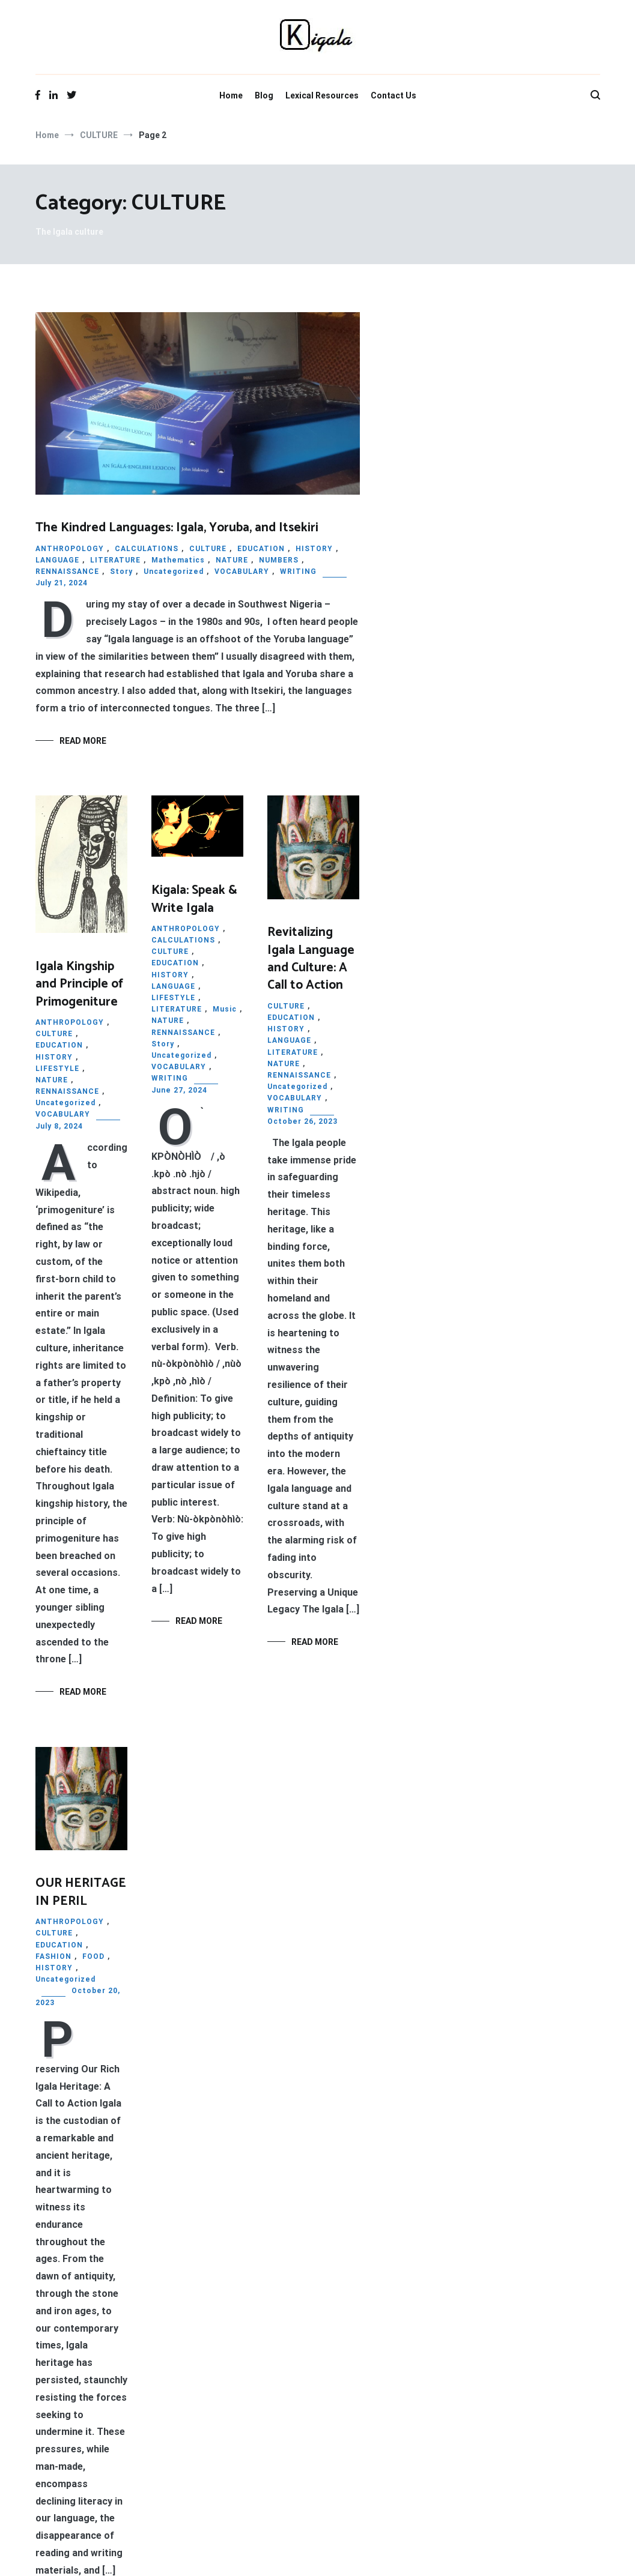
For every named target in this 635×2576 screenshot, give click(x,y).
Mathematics (178, 560)
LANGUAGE (57, 560)
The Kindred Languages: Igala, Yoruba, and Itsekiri (176, 527)
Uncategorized (174, 571)
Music (225, 1009)
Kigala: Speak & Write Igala (194, 899)
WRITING (298, 571)
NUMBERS (279, 560)
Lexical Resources (322, 95)
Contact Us (393, 95)
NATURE (232, 560)
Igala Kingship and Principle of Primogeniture (79, 984)
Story (121, 571)
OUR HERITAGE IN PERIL (80, 1892)
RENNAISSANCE (67, 571)
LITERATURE (115, 560)
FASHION (53, 1956)
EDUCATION (261, 548)
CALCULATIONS (146, 548)
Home (231, 95)
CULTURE (207, 548)
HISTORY (314, 548)
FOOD (93, 1956)
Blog (264, 95)
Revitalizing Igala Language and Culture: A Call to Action (310, 958)
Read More (82, 741)
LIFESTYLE (57, 1068)
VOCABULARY (241, 571)
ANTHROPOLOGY (69, 548)
